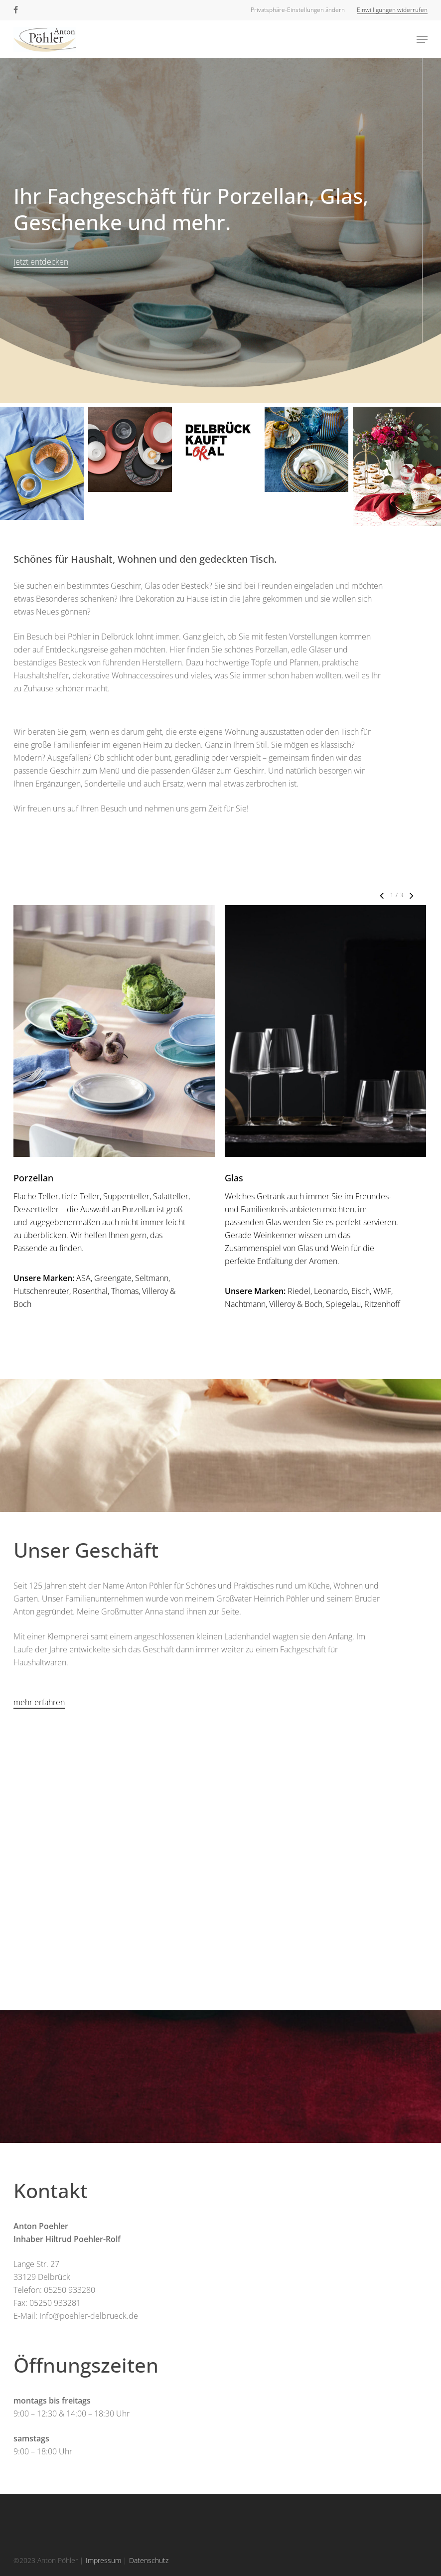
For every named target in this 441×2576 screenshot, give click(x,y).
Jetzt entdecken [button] (40, 261)
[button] (298, 9)
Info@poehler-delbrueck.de (88, 2315)
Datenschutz (148, 2560)
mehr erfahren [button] (39, 1702)
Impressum (103, 2560)
